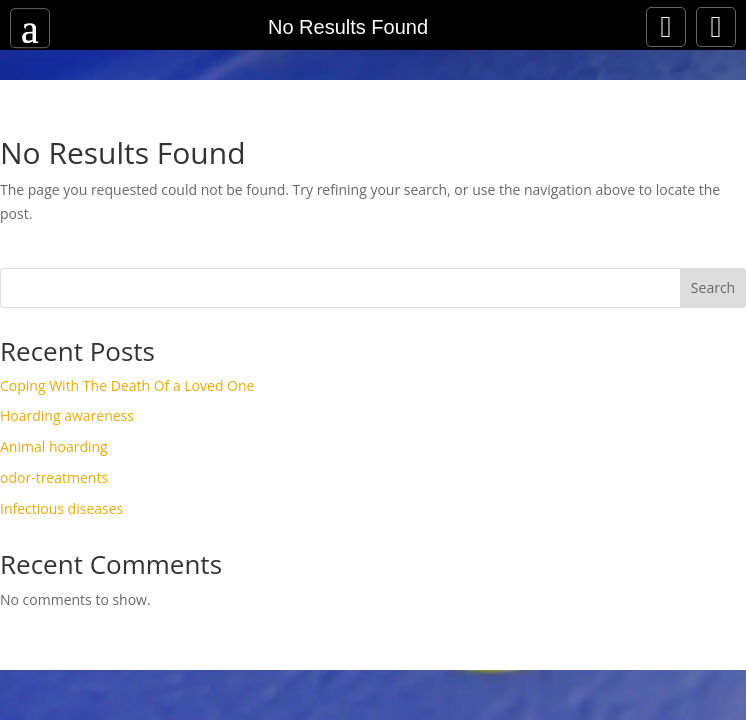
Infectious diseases (61, 508)
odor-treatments (54, 477)
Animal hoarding (54, 446)
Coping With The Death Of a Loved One (127, 385)
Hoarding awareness (67, 415)
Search (713, 287)
